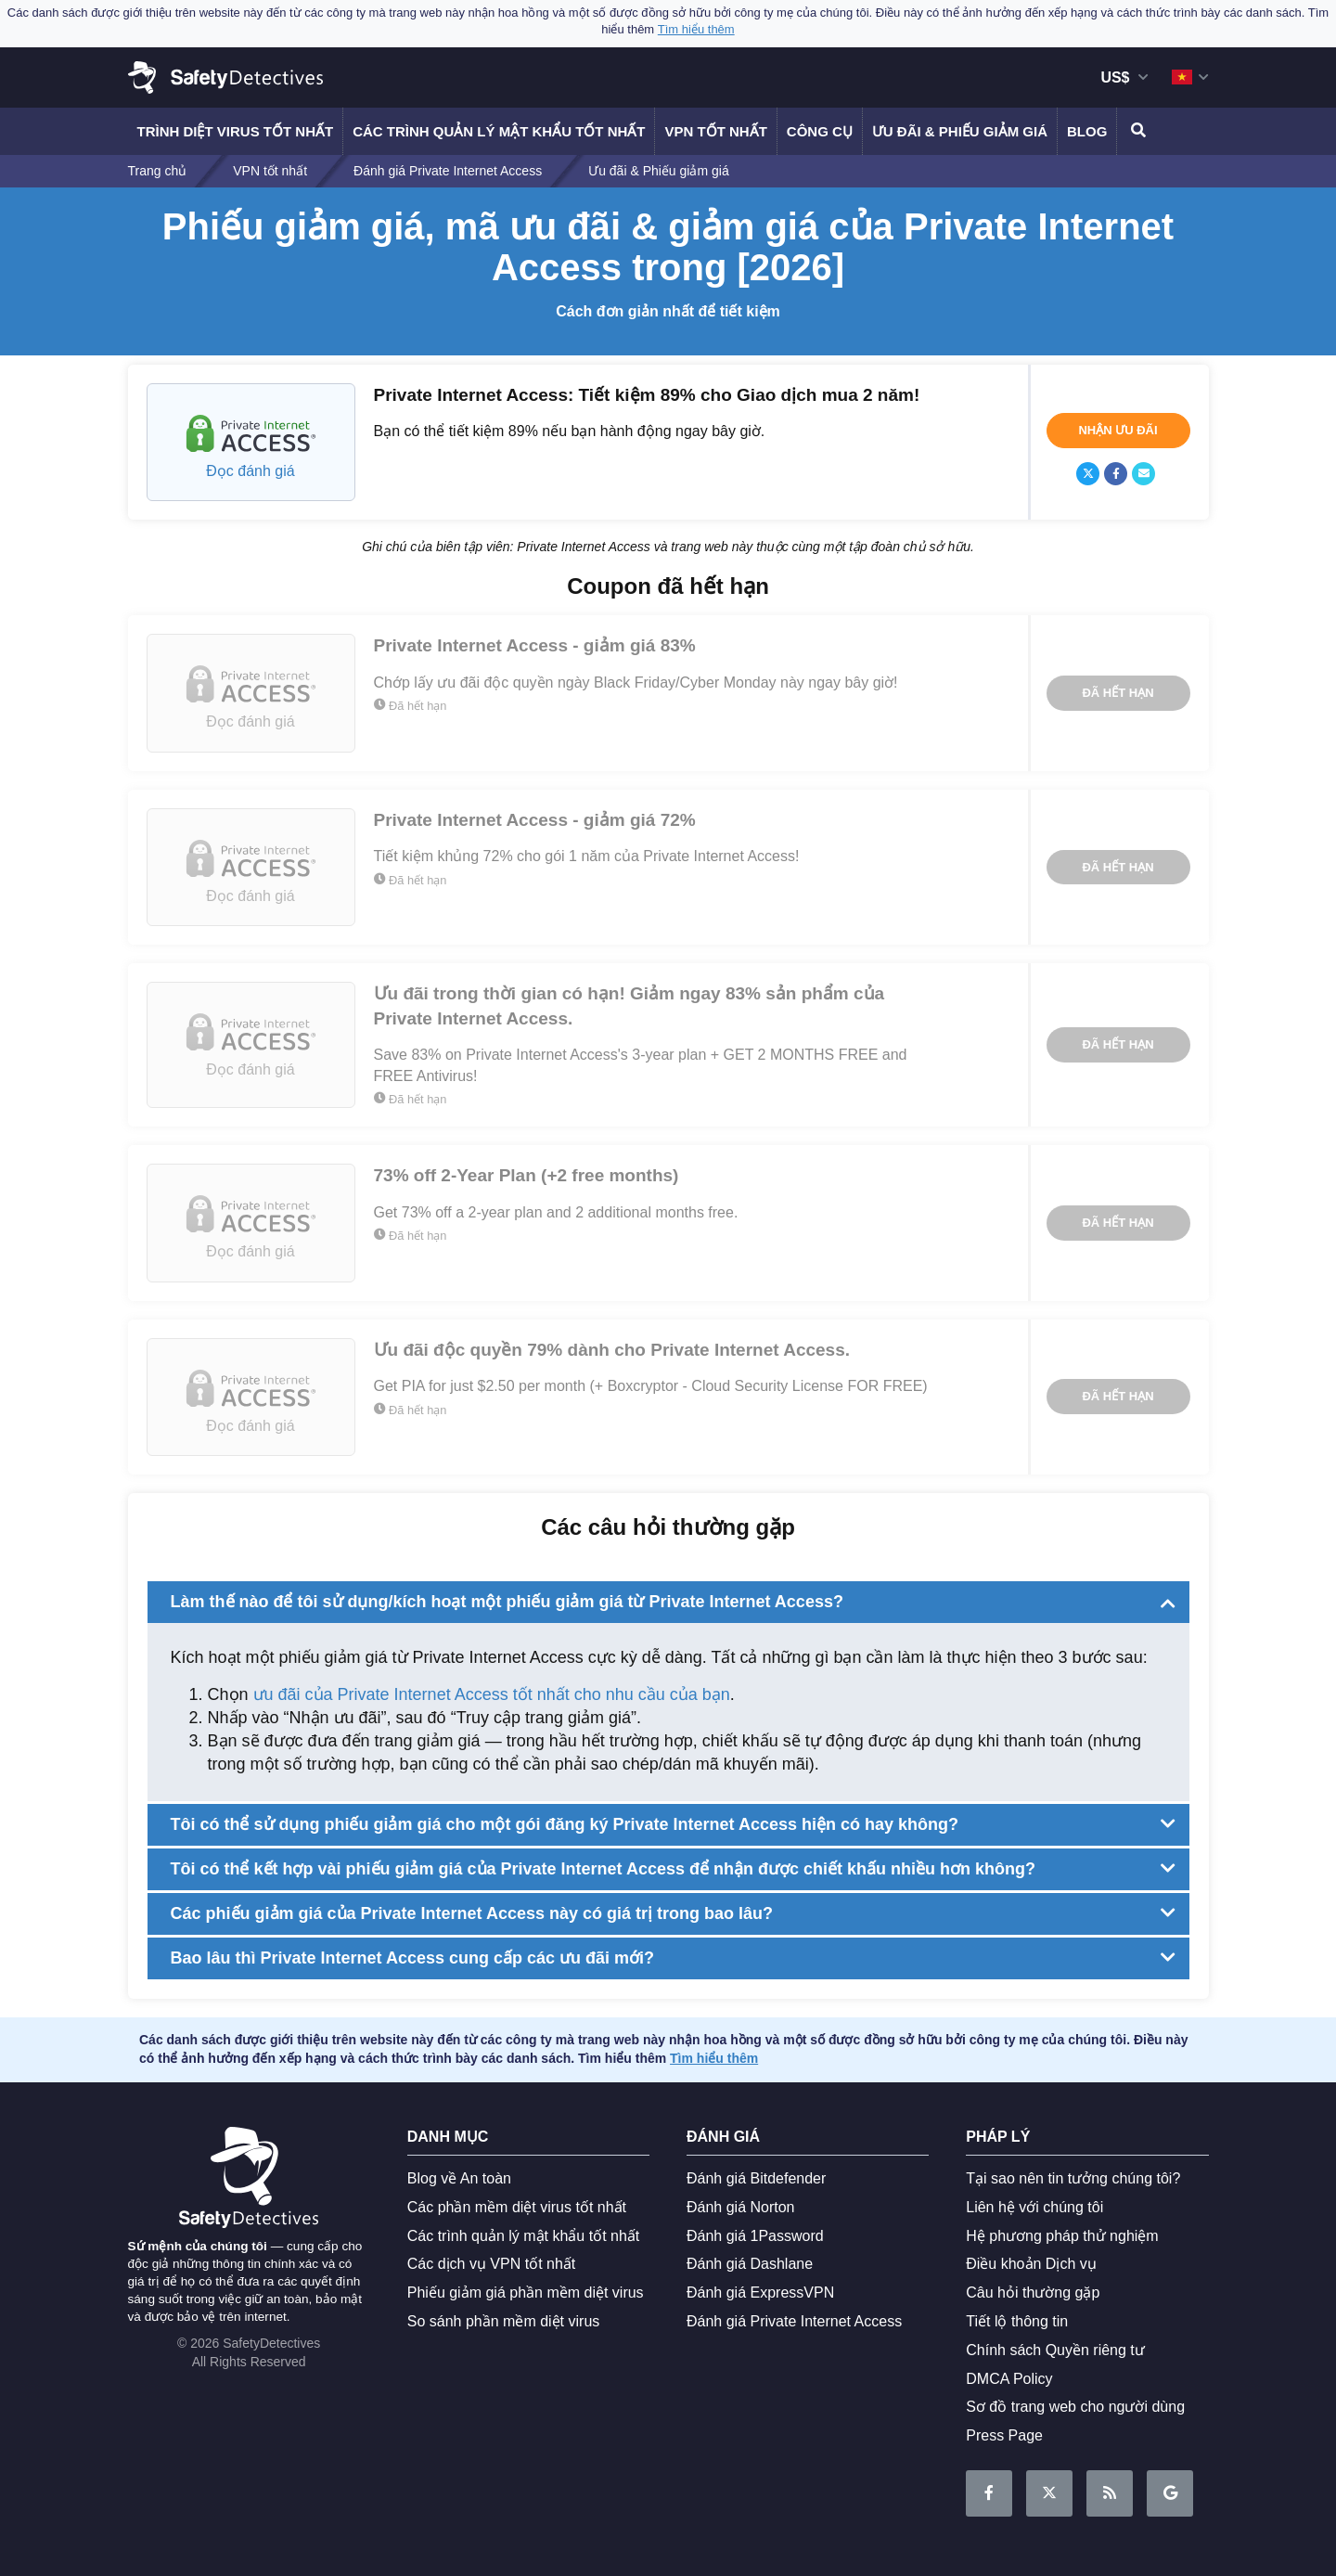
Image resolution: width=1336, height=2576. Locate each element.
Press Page (1004, 2435)
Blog (1087, 131)
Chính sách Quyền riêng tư (1055, 2350)
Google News (1170, 2494)
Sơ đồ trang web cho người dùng (1075, 2407)
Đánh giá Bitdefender (756, 2178)
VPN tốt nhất (715, 131)
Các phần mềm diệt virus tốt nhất (516, 2207)
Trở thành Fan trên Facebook (989, 2494)
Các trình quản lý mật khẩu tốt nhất (499, 131)
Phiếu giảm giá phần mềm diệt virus (525, 2292)
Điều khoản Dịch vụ (1031, 2264)
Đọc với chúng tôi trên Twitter (1049, 2494)
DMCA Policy (1009, 2379)
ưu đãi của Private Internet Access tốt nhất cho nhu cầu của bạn (491, 1694)
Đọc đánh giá (250, 471)
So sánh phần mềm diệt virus (503, 2321)
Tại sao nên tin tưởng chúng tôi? (1073, 2178)
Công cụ (820, 131)
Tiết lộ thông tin (1017, 2321)
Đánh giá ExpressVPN (760, 2292)
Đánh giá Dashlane (750, 2264)
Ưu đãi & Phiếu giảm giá (959, 131)
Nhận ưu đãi (1117, 430)
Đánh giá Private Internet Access (794, 2321)
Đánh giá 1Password (755, 2236)
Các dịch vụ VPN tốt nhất (491, 2264)
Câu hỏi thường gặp (1032, 2292)
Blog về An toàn (459, 2178)
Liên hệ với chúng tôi (1034, 2207)
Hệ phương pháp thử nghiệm (1062, 2236)
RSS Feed (1109, 2494)
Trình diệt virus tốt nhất (235, 131)
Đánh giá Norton (741, 2207)
